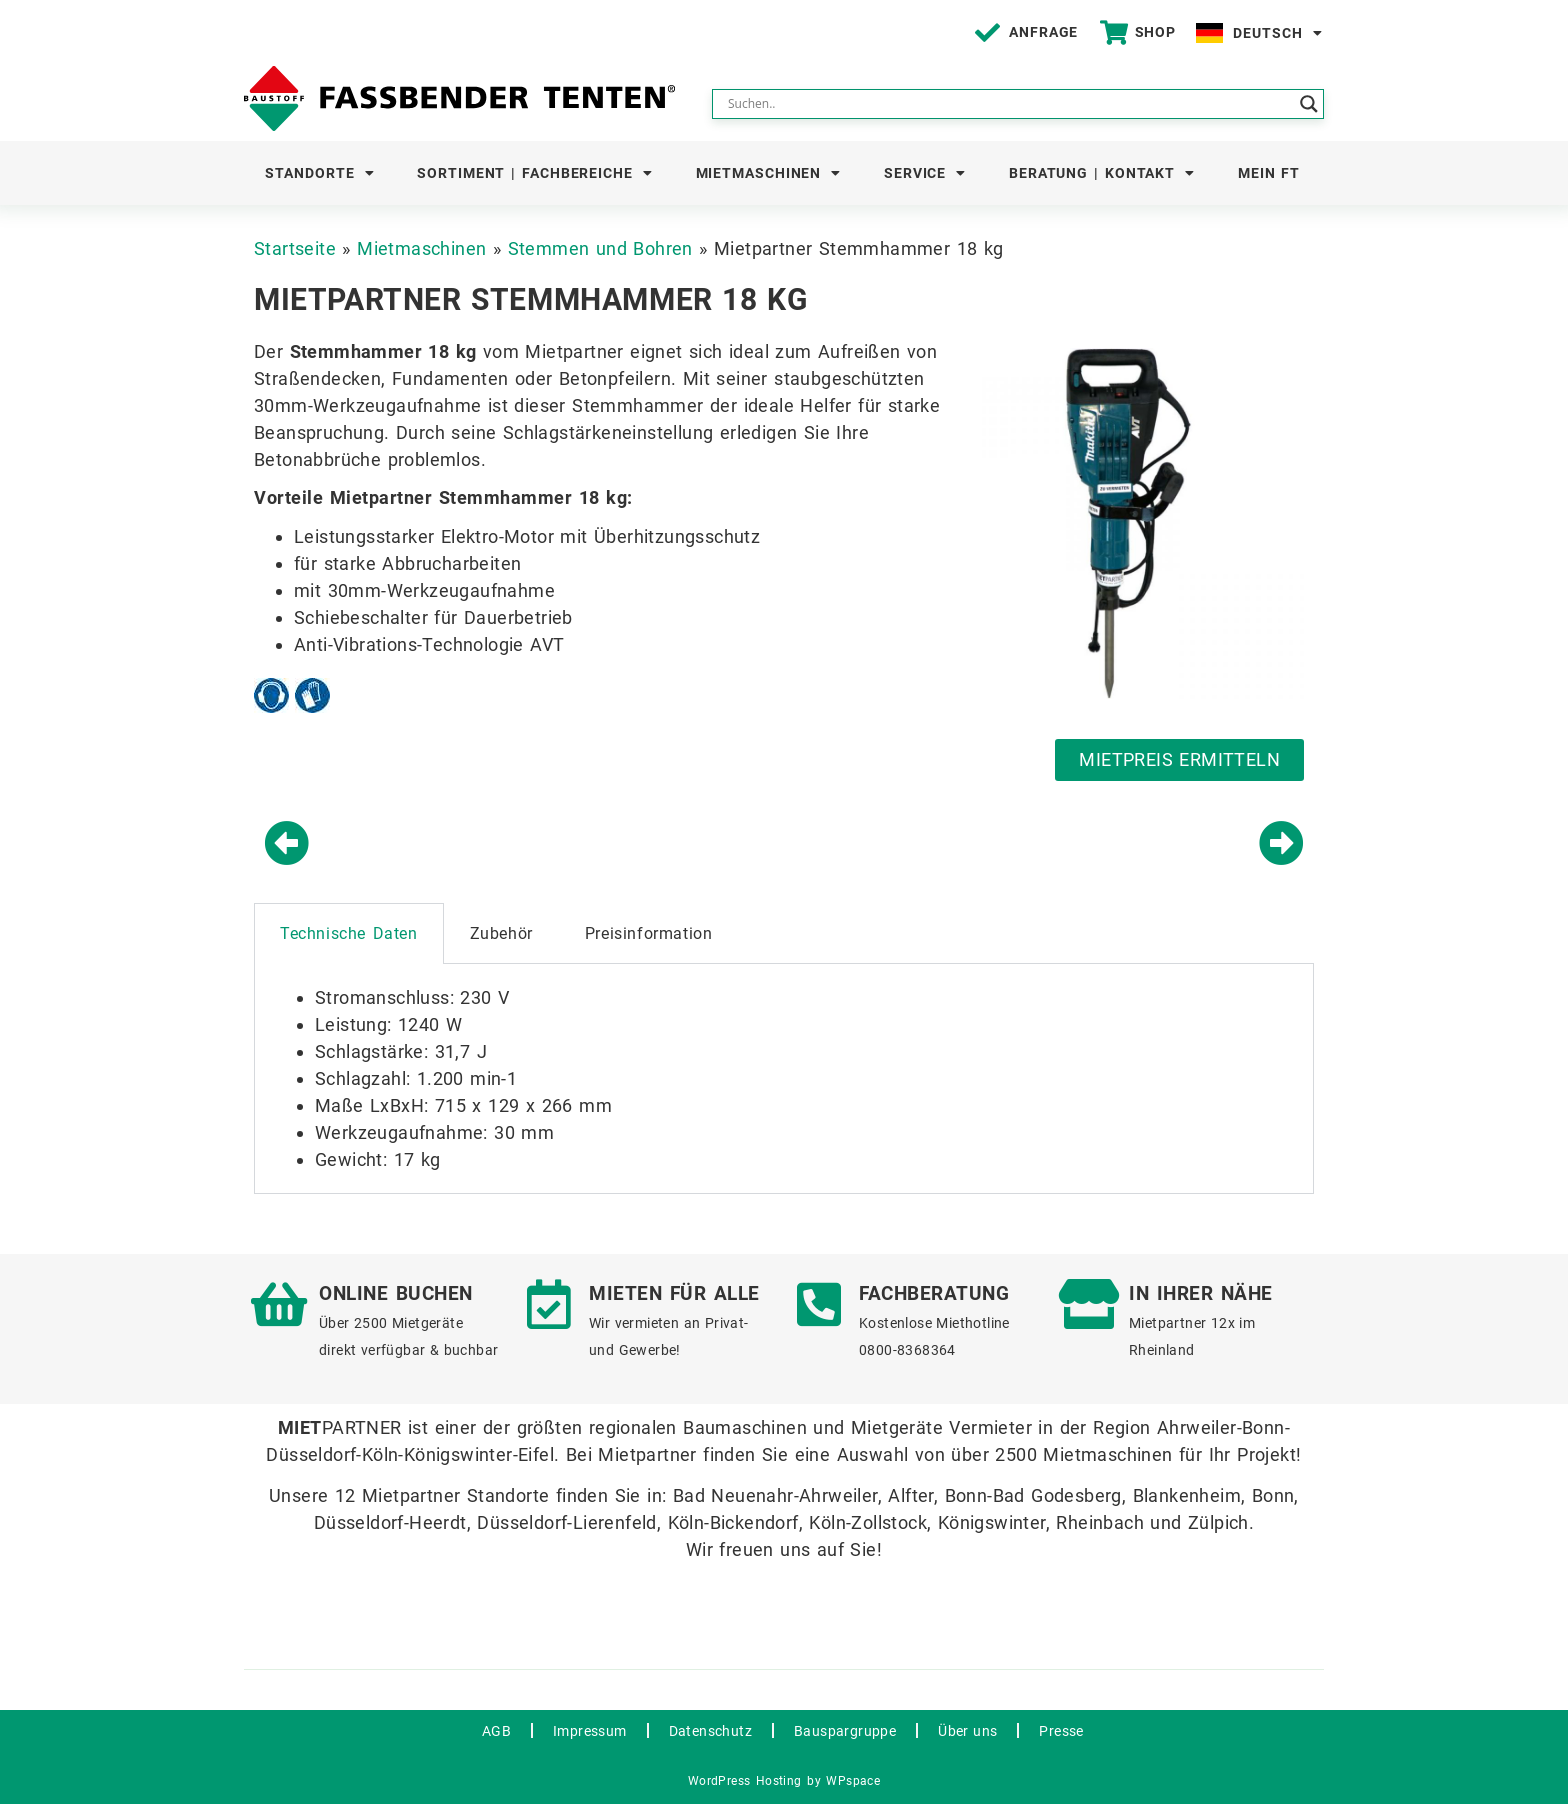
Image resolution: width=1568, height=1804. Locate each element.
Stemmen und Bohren (600, 248)
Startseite (295, 248)
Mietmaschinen (769, 173)
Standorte (319, 173)
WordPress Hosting (745, 1781)
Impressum (590, 1731)
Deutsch (1277, 33)
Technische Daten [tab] (349, 933)
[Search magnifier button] (1309, 104)
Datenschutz (710, 1731)
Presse (1061, 1731)
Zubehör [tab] (501, 933)
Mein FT (1269, 173)
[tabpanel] (784, 1079)
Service (925, 173)
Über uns (967, 1731)
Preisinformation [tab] (649, 933)
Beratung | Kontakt (1102, 173)
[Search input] (1009, 104)
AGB (496, 1731)
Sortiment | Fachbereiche (535, 173)
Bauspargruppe (845, 1731)
